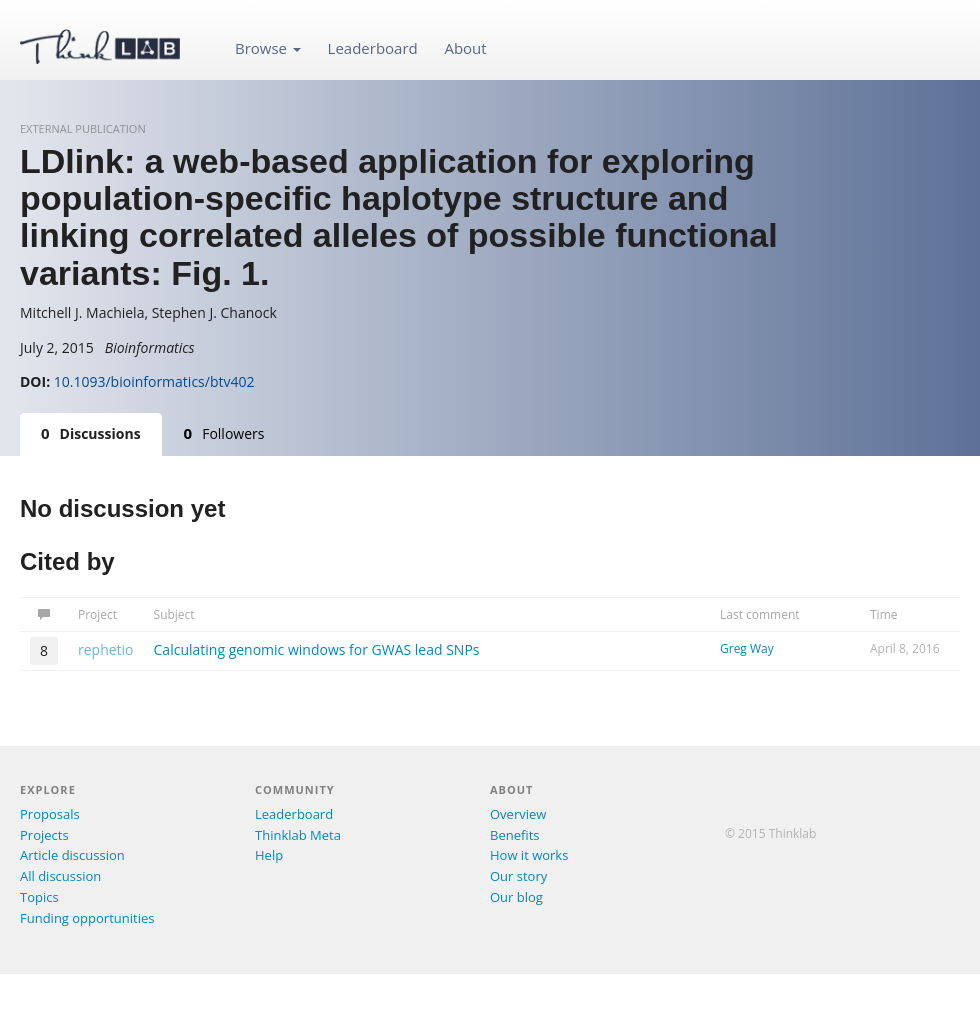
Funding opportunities (87, 918)
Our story (518, 876)
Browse (268, 48)
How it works (529, 855)
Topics (39, 897)
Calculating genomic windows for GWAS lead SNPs (317, 649)
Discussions (91, 433)
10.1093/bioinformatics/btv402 (154, 381)
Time (884, 614)
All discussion (60, 876)
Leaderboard (373, 48)
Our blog (516, 897)
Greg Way (747, 648)
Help (269, 855)
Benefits (514, 835)
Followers (224, 433)
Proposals (50, 814)
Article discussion (72, 855)
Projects (44, 835)
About (465, 48)
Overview (518, 814)
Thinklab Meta (298, 835)
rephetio (106, 649)
